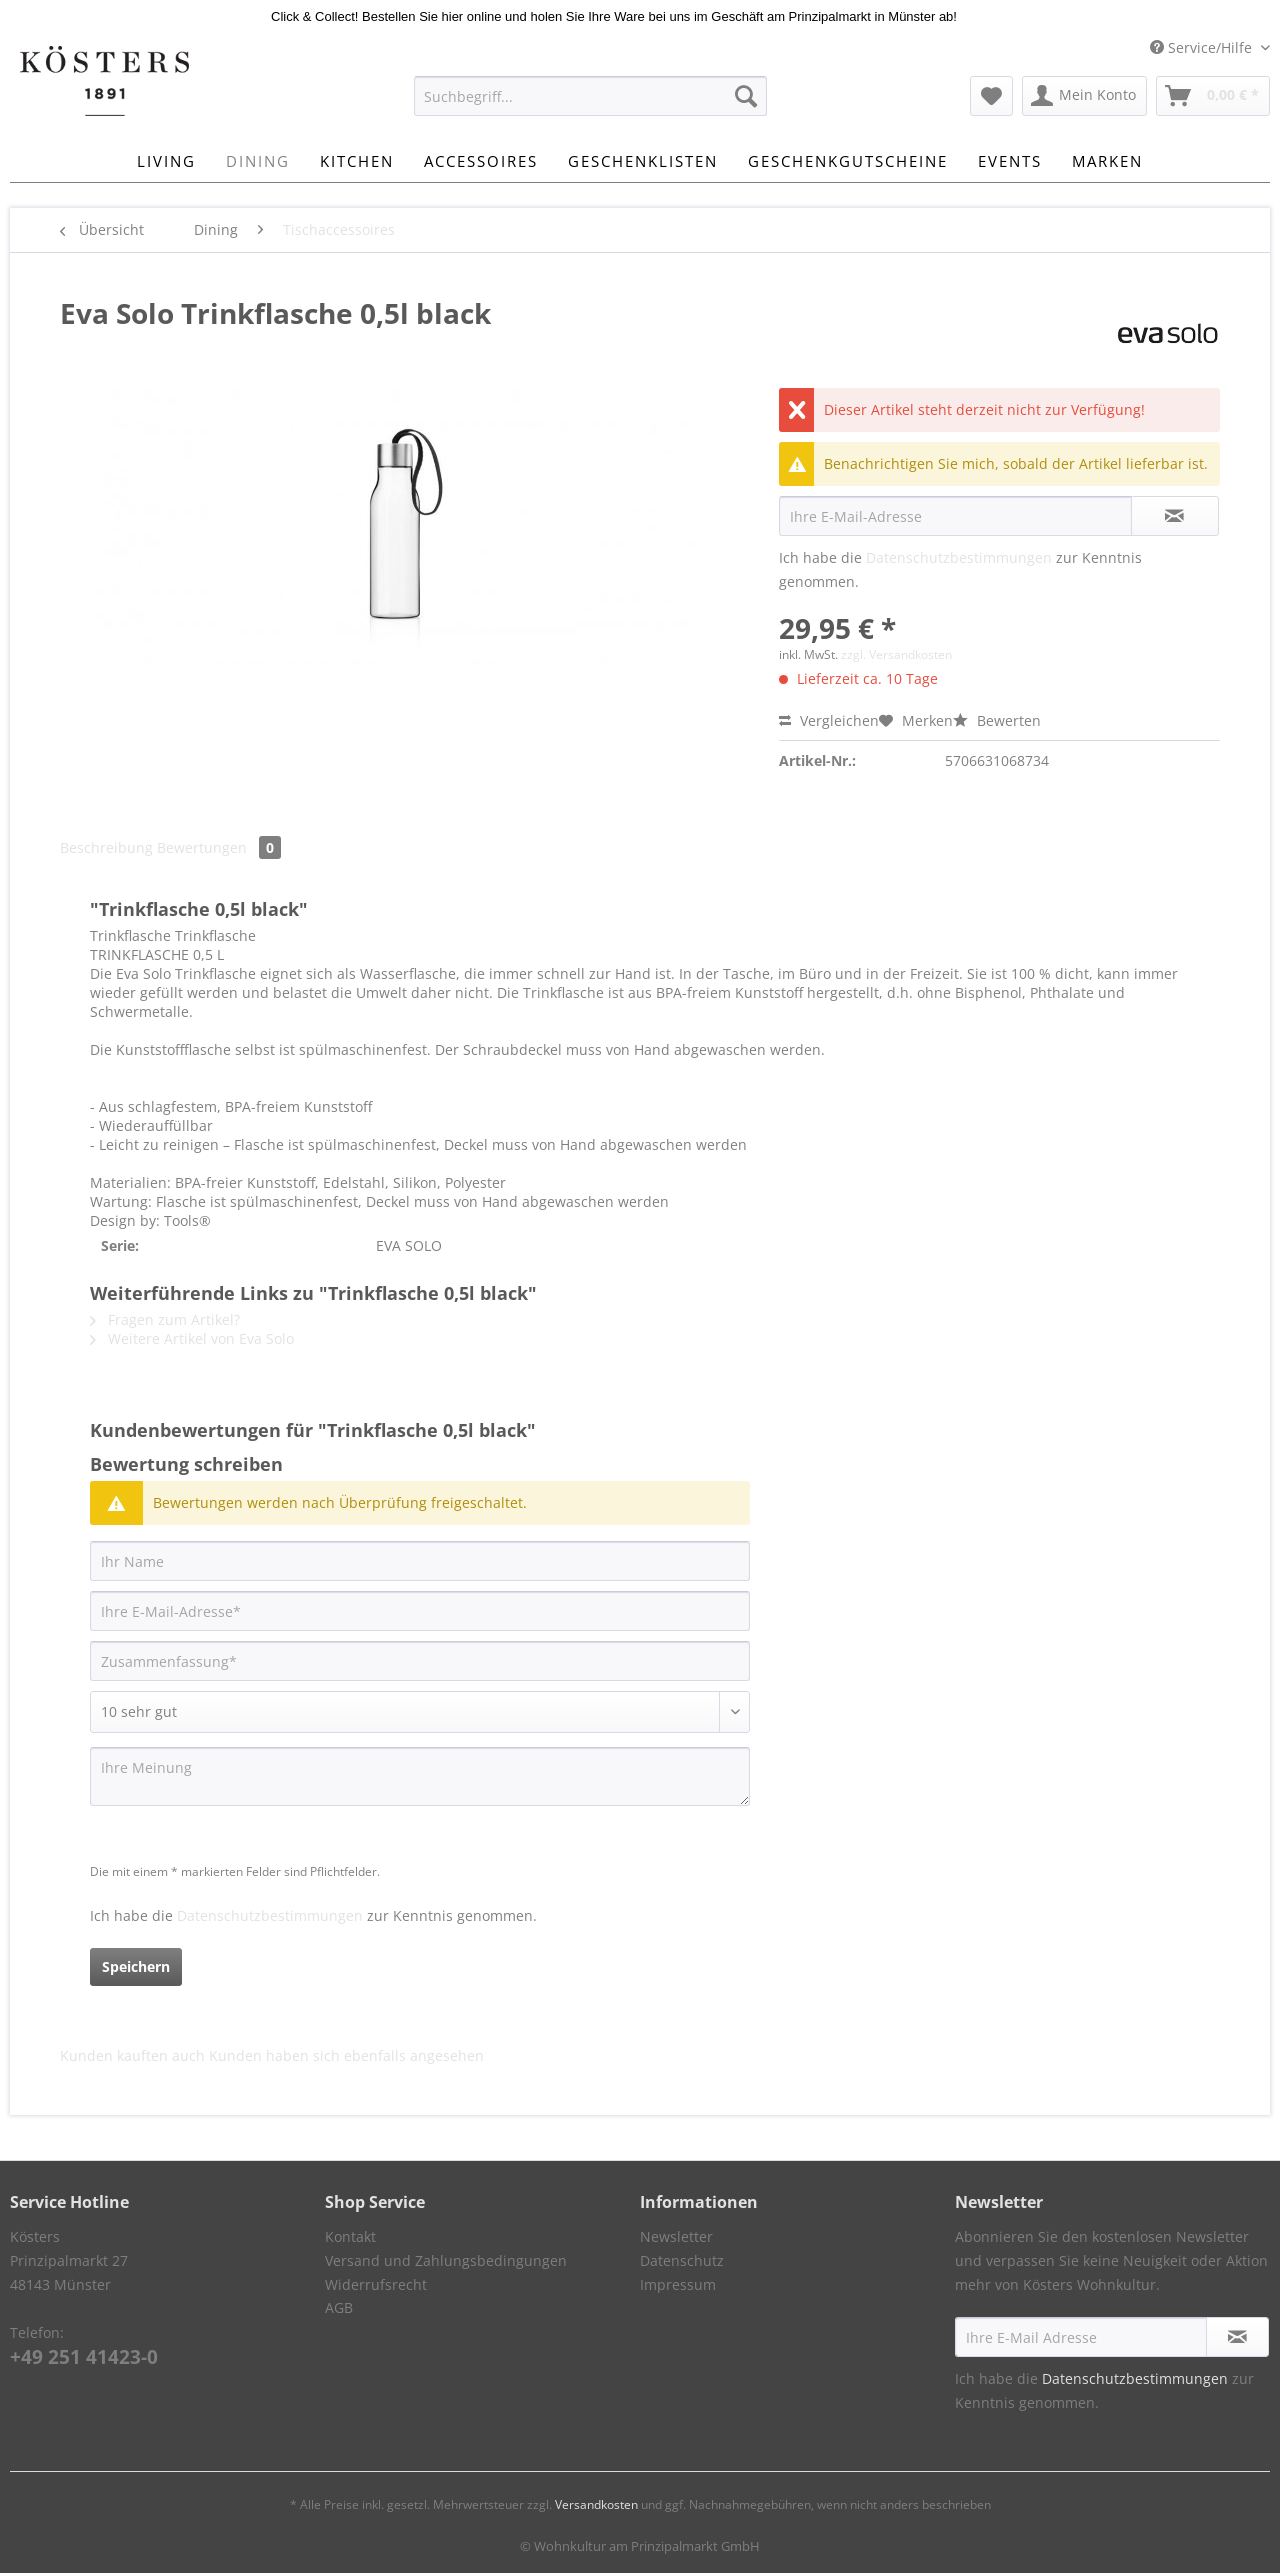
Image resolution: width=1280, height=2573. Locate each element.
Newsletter (676, 2236)
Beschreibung (106, 847)
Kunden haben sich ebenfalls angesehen (346, 2055)
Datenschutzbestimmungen (959, 557)
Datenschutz (682, 2260)
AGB (339, 2307)
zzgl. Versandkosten (896, 654)
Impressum (678, 2284)
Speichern (136, 1966)
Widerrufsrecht (376, 2284)
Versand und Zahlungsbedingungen (446, 2260)
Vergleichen (829, 720)
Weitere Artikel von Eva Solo (192, 1338)
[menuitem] (590, 105)
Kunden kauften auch (132, 2055)
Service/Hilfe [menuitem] (1203, 47)
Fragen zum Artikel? (165, 1319)
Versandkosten (596, 2504)
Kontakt (350, 2236)
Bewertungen (219, 847)
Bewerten (997, 720)
